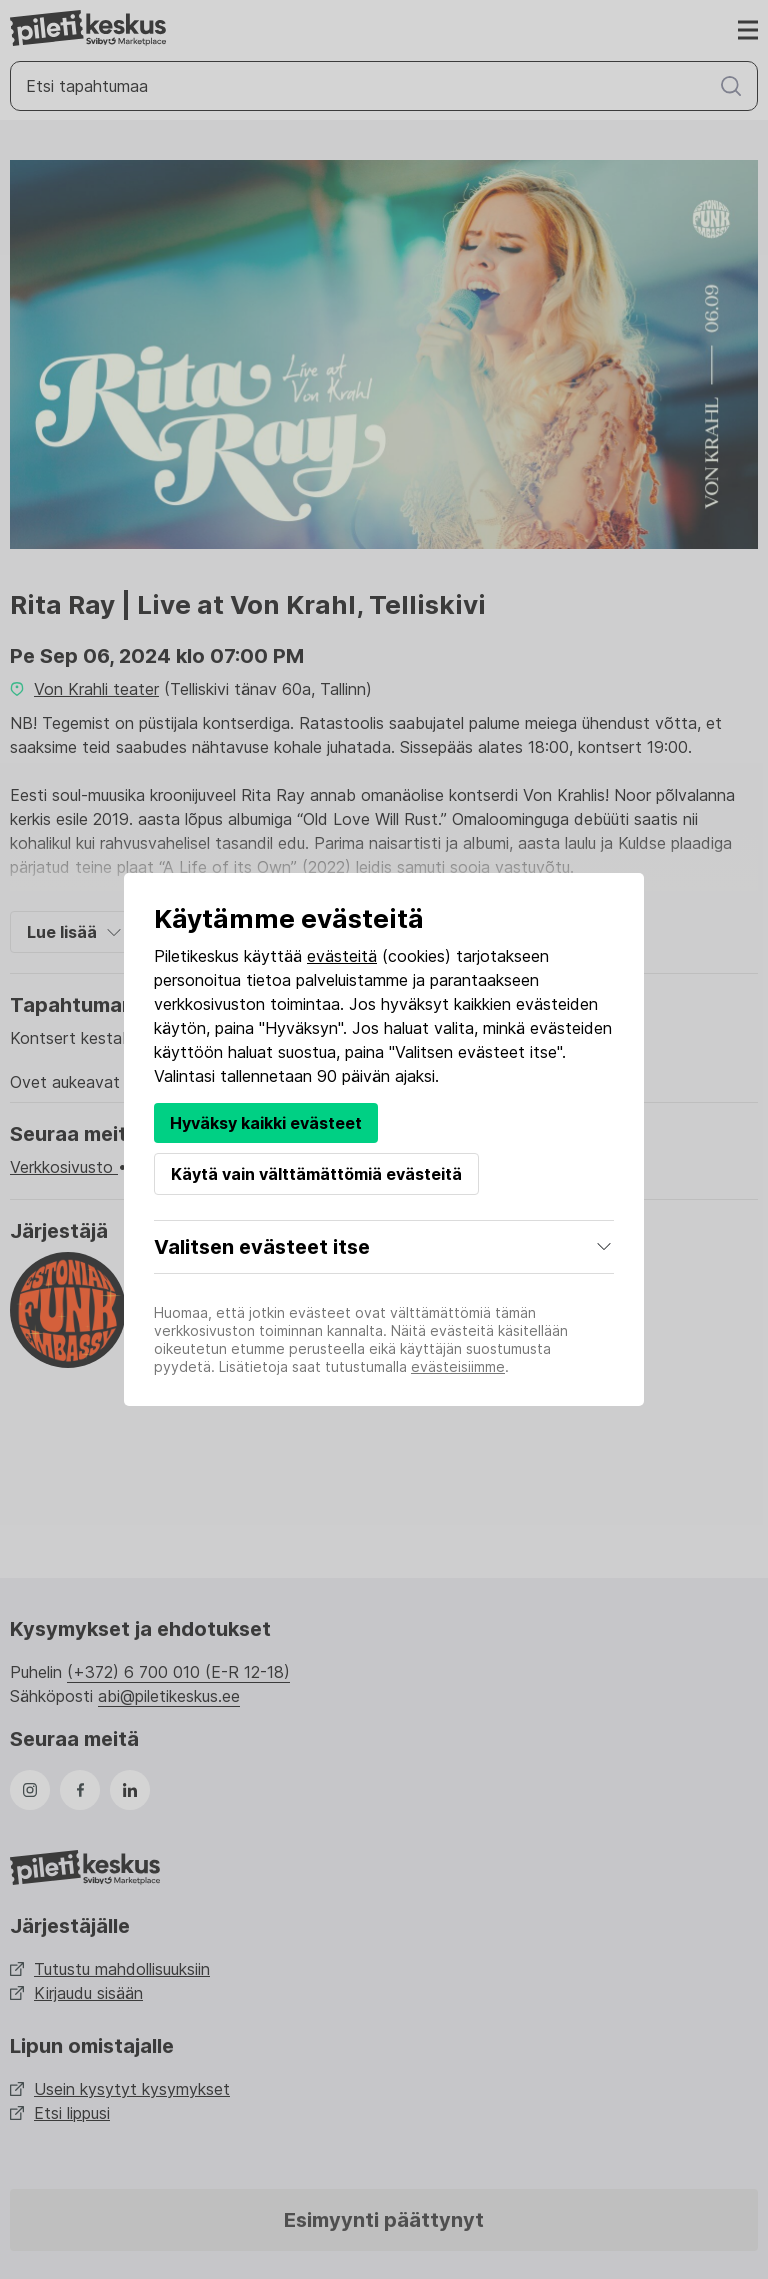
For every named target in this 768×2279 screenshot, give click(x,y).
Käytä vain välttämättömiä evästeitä (316, 1174)
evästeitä (342, 956)
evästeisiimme (458, 1366)
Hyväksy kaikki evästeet (266, 1123)
